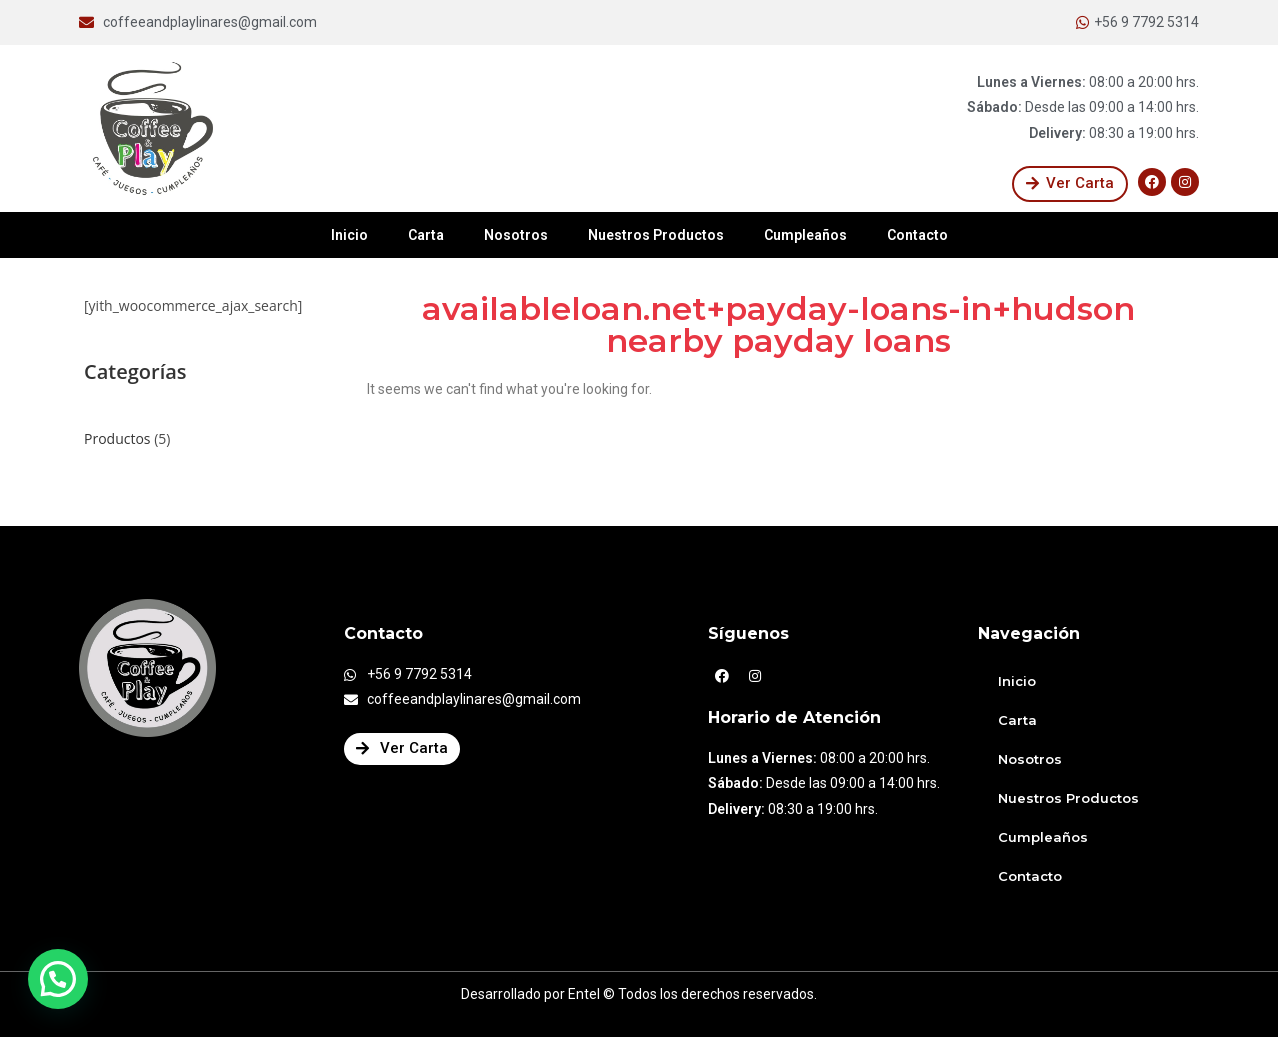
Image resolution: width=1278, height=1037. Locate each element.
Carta (426, 235)
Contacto (917, 235)
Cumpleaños (805, 235)
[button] (1070, 184)
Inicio (349, 235)
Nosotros (516, 235)
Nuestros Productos (656, 235)
